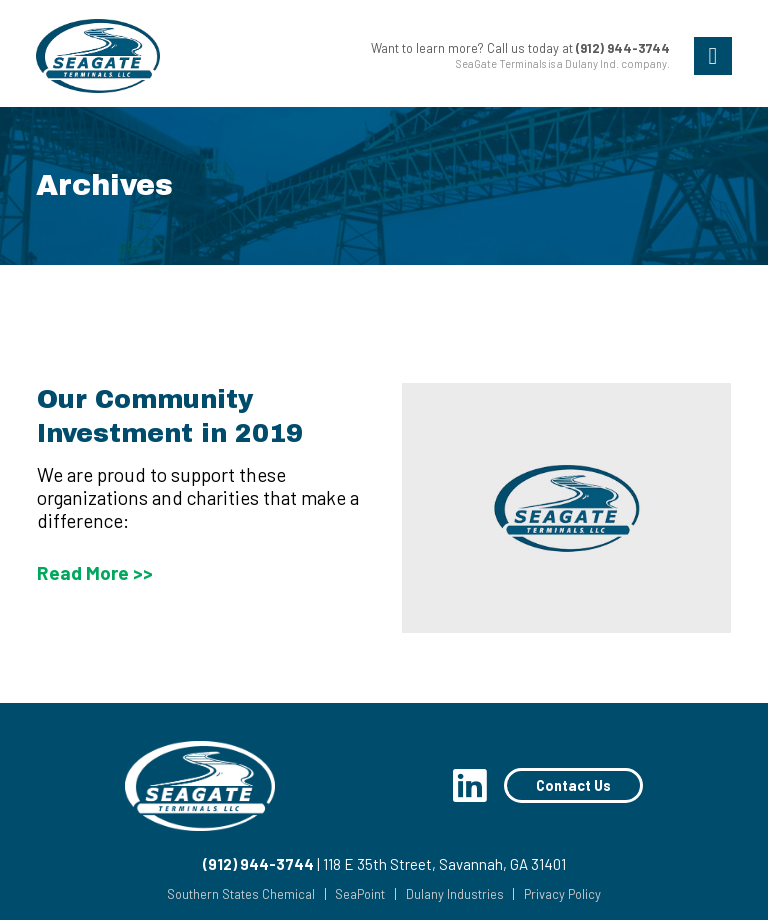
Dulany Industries (455, 894)
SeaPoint (360, 894)
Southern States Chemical (241, 894)
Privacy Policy (562, 894)
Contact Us (573, 785)
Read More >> (95, 572)
